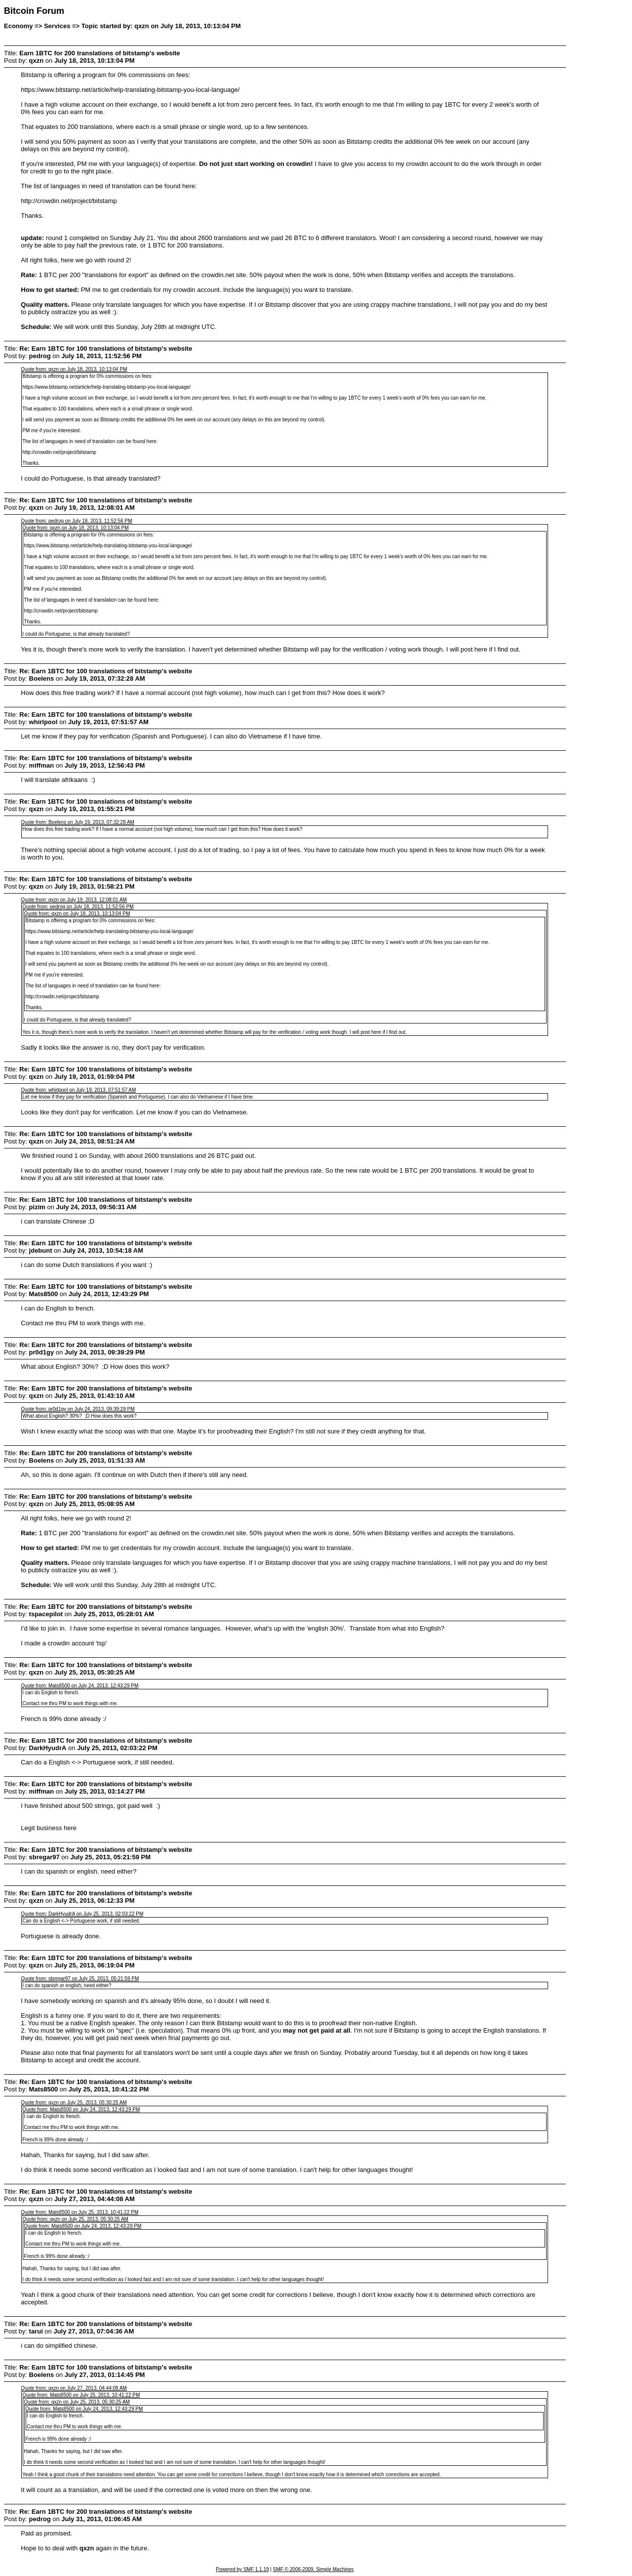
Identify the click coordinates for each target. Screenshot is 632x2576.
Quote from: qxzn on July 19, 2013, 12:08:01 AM (74, 899)
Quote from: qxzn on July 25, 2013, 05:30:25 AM (74, 2102)
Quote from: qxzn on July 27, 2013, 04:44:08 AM (74, 2388)
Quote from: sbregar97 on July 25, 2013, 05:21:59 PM (80, 1978)
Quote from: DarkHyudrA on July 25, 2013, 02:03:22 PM (82, 1914)
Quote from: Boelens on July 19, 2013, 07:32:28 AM (77, 822)
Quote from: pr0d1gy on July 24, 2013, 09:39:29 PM (77, 1409)
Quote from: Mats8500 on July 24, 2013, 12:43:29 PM (79, 1685)
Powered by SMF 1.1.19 (242, 2569)
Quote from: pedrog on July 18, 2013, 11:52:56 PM (76, 521)
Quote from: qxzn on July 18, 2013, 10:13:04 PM (74, 369)
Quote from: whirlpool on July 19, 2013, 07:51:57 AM (78, 1090)
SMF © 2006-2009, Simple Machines (313, 2569)
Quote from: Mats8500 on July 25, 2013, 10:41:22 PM (79, 2212)
